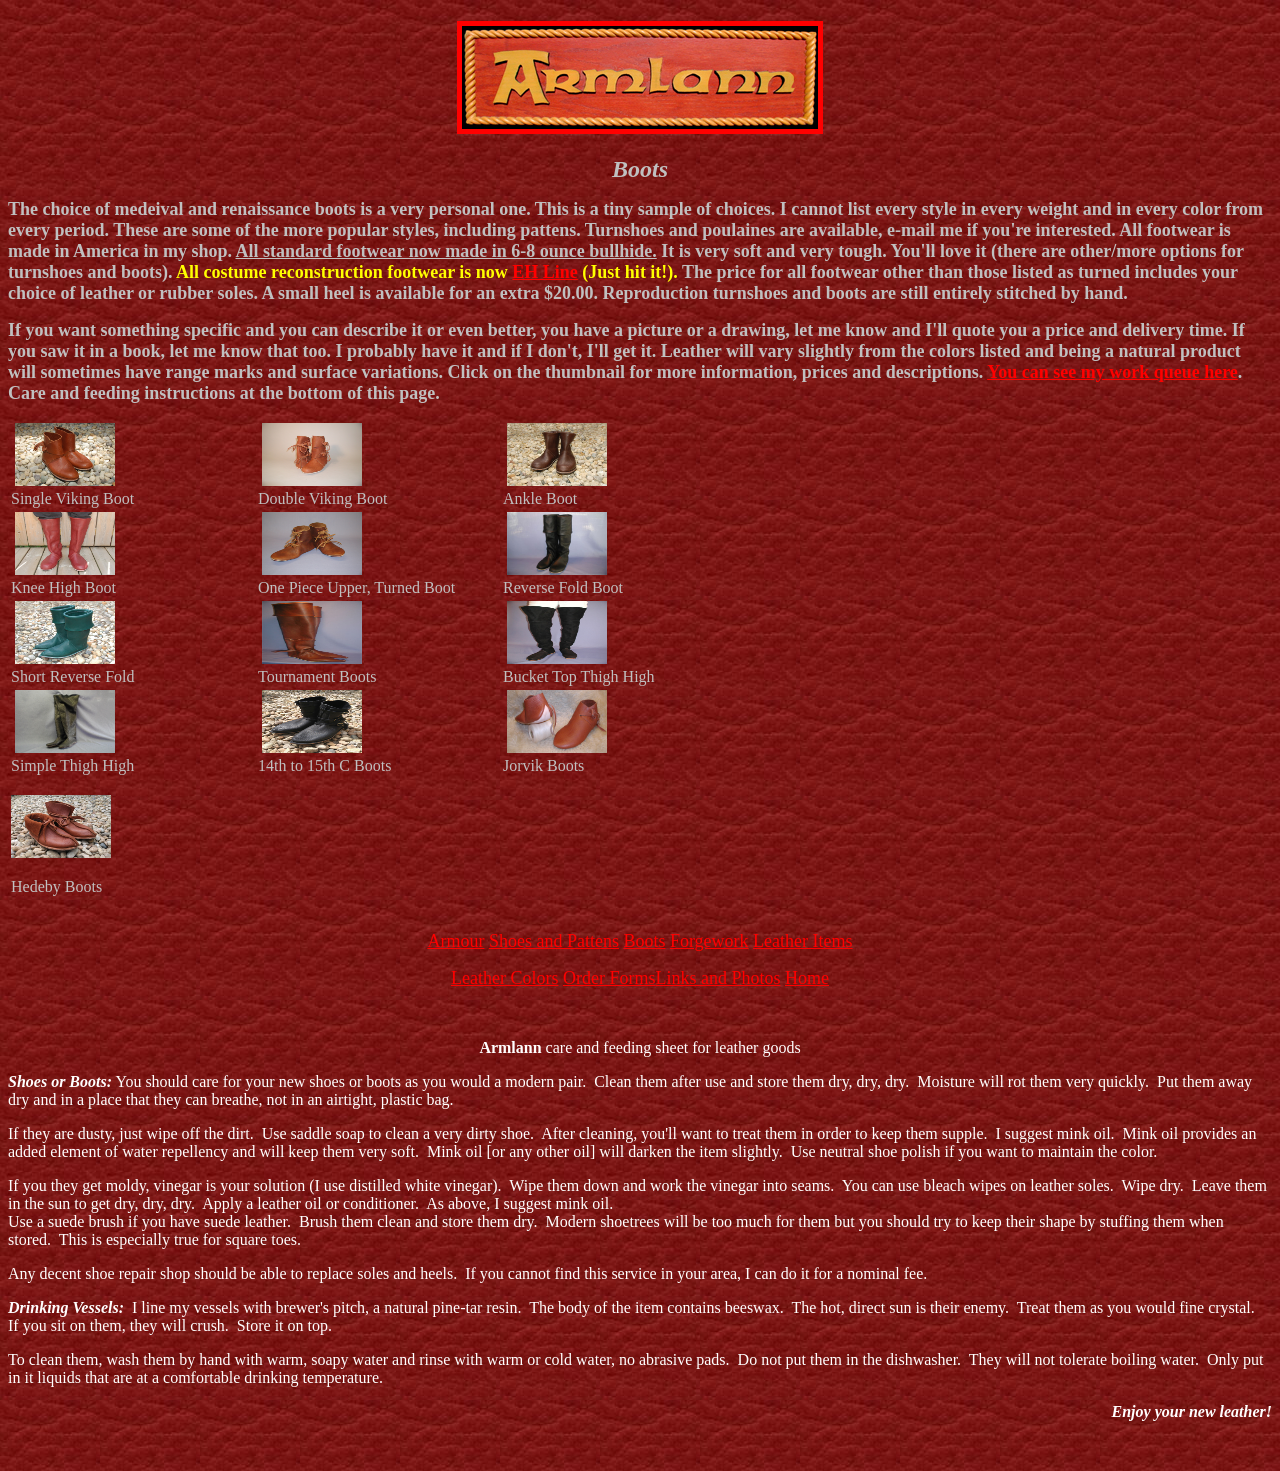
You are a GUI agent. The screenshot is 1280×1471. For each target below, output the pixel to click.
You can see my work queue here (1112, 372)
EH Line (545, 272)
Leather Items (802, 941)
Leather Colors (504, 978)
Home (807, 978)
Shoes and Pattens (554, 941)
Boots (644, 941)
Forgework (709, 941)
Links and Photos (717, 978)
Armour (455, 941)
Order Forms (609, 978)
